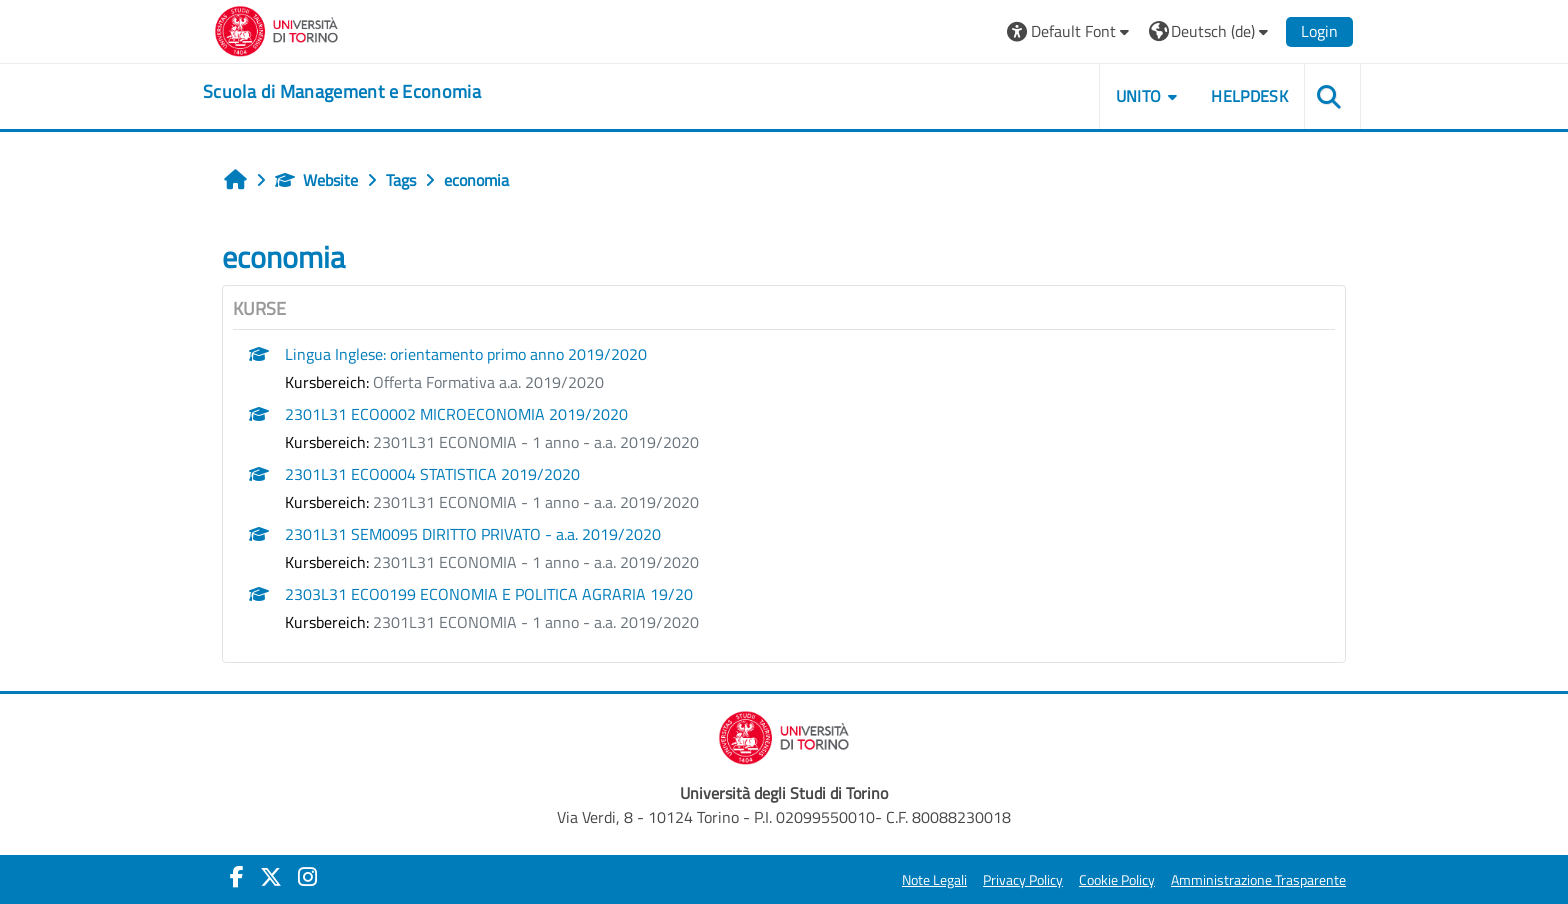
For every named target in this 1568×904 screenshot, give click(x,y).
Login (1319, 31)
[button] (1070, 31)
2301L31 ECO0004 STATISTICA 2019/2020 (432, 474)
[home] (342, 92)
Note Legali (934, 880)
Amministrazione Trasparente (1258, 880)
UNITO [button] (1139, 96)
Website (316, 180)
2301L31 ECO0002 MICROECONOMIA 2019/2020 (456, 414)
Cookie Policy (1117, 880)
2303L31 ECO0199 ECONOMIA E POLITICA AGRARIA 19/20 (489, 594)
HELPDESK (1249, 96)
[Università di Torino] (276, 29)
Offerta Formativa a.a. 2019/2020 (488, 382)
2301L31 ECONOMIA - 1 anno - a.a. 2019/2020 (536, 442)
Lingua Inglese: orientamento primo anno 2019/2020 (466, 354)
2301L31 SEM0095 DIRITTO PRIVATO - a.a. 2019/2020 (473, 534)
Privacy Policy (1023, 880)
